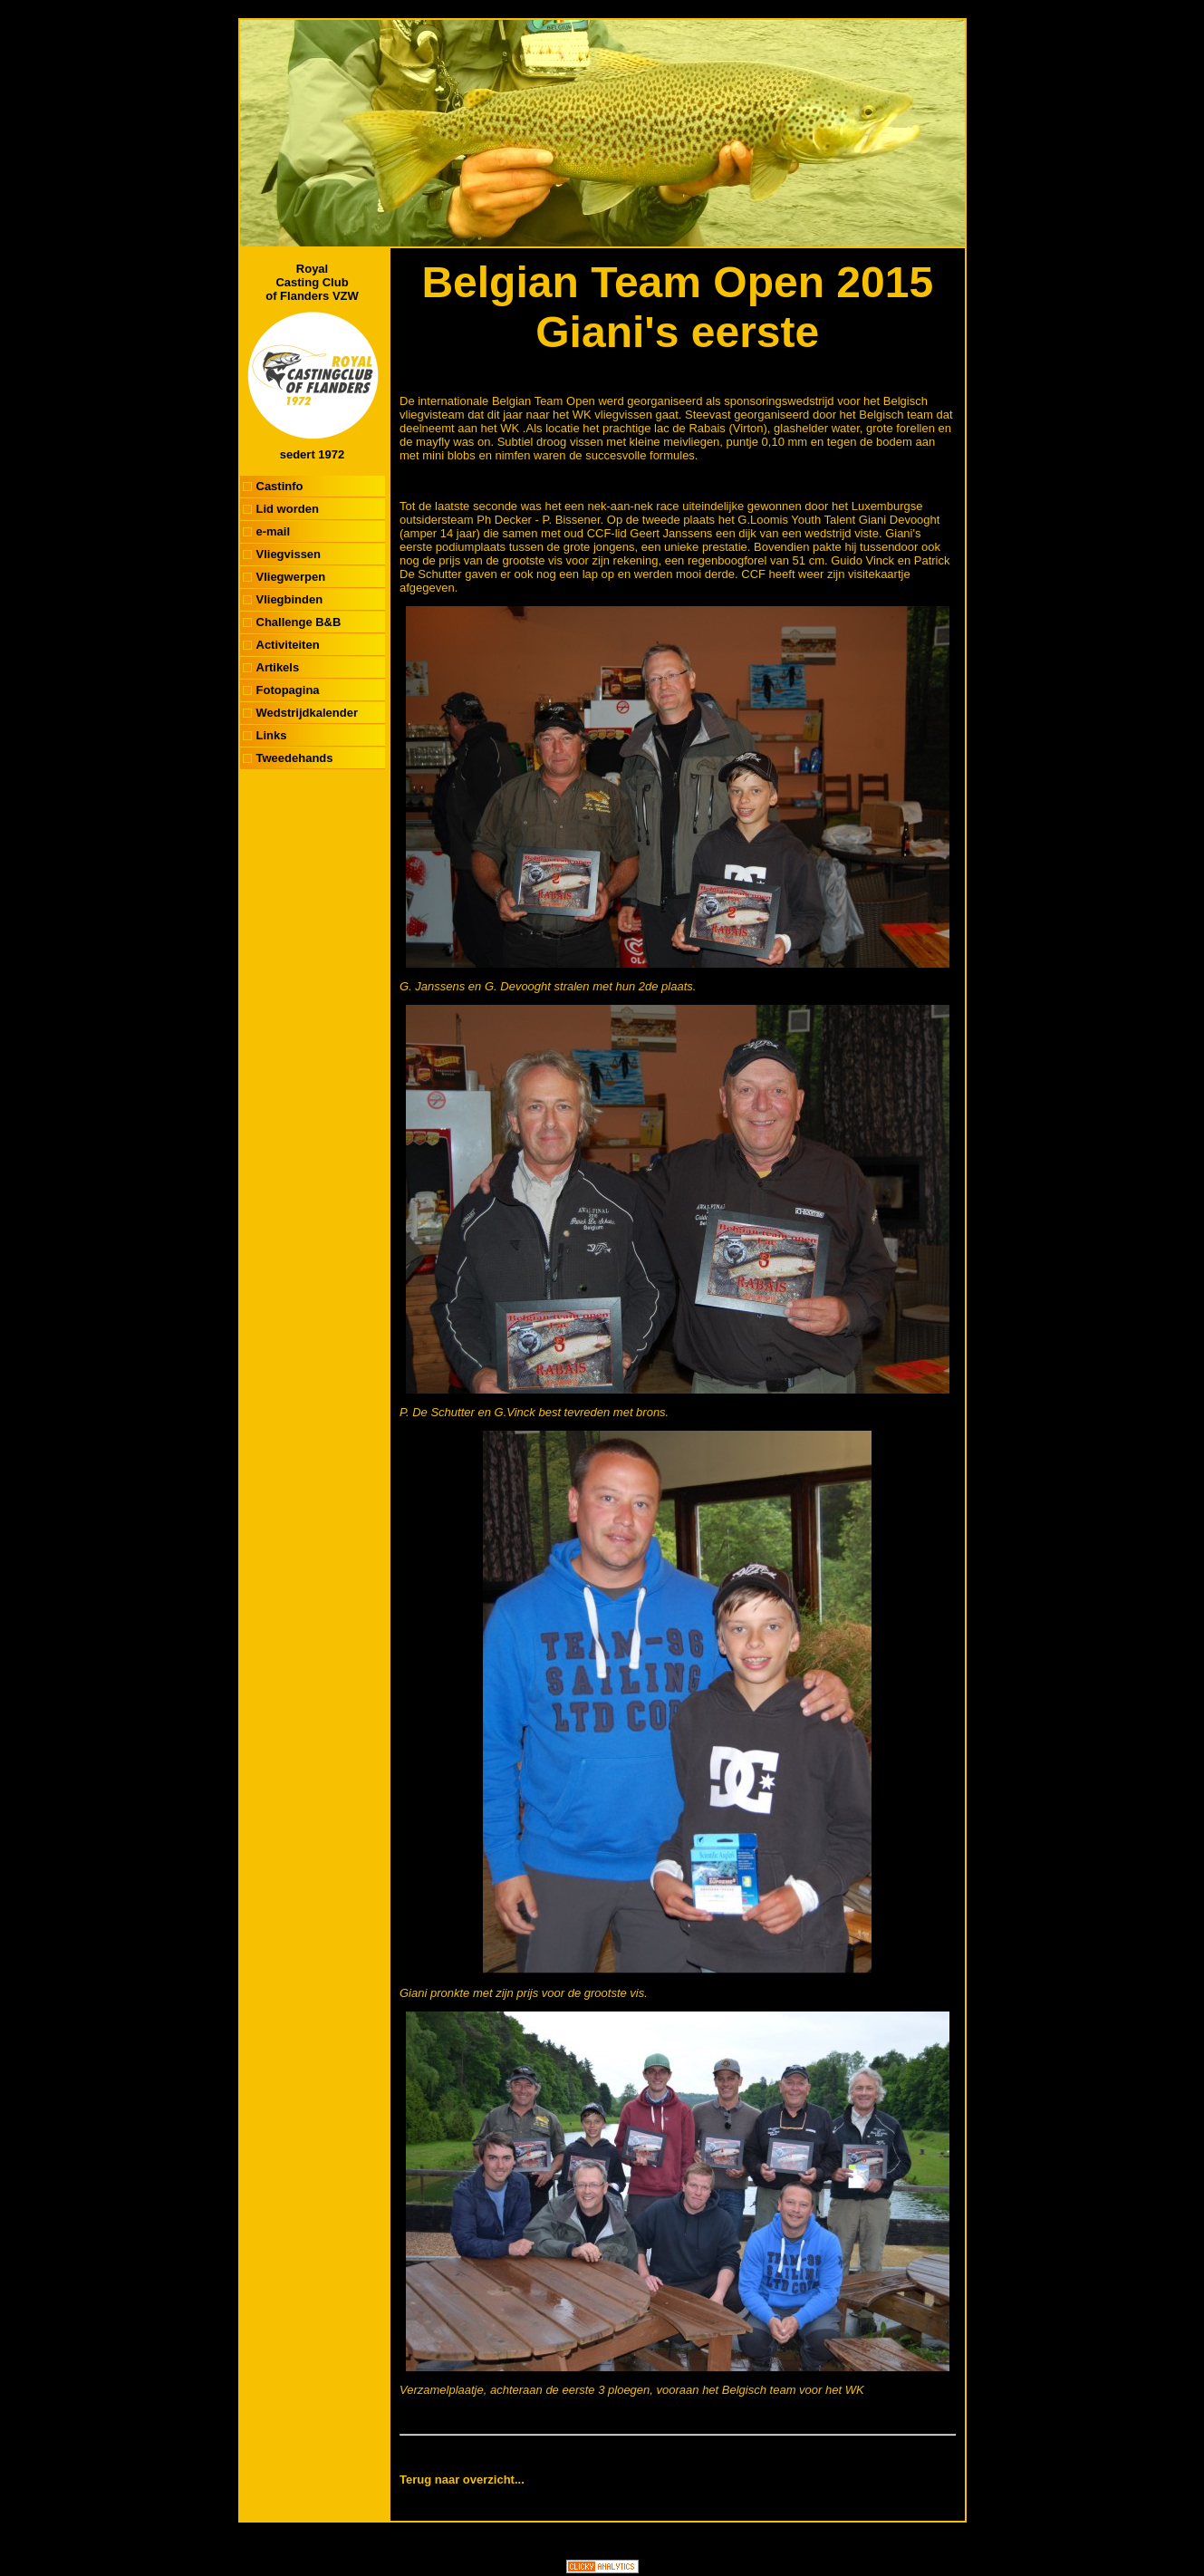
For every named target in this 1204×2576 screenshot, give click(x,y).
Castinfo (279, 486)
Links (271, 735)
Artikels (278, 667)
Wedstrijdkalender (307, 712)
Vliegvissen (289, 554)
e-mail (273, 531)
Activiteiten (288, 644)
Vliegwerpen (291, 577)
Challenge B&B (299, 622)
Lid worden (287, 509)
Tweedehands (294, 758)
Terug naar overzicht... (462, 2479)
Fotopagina (288, 690)
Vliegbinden (289, 599)
